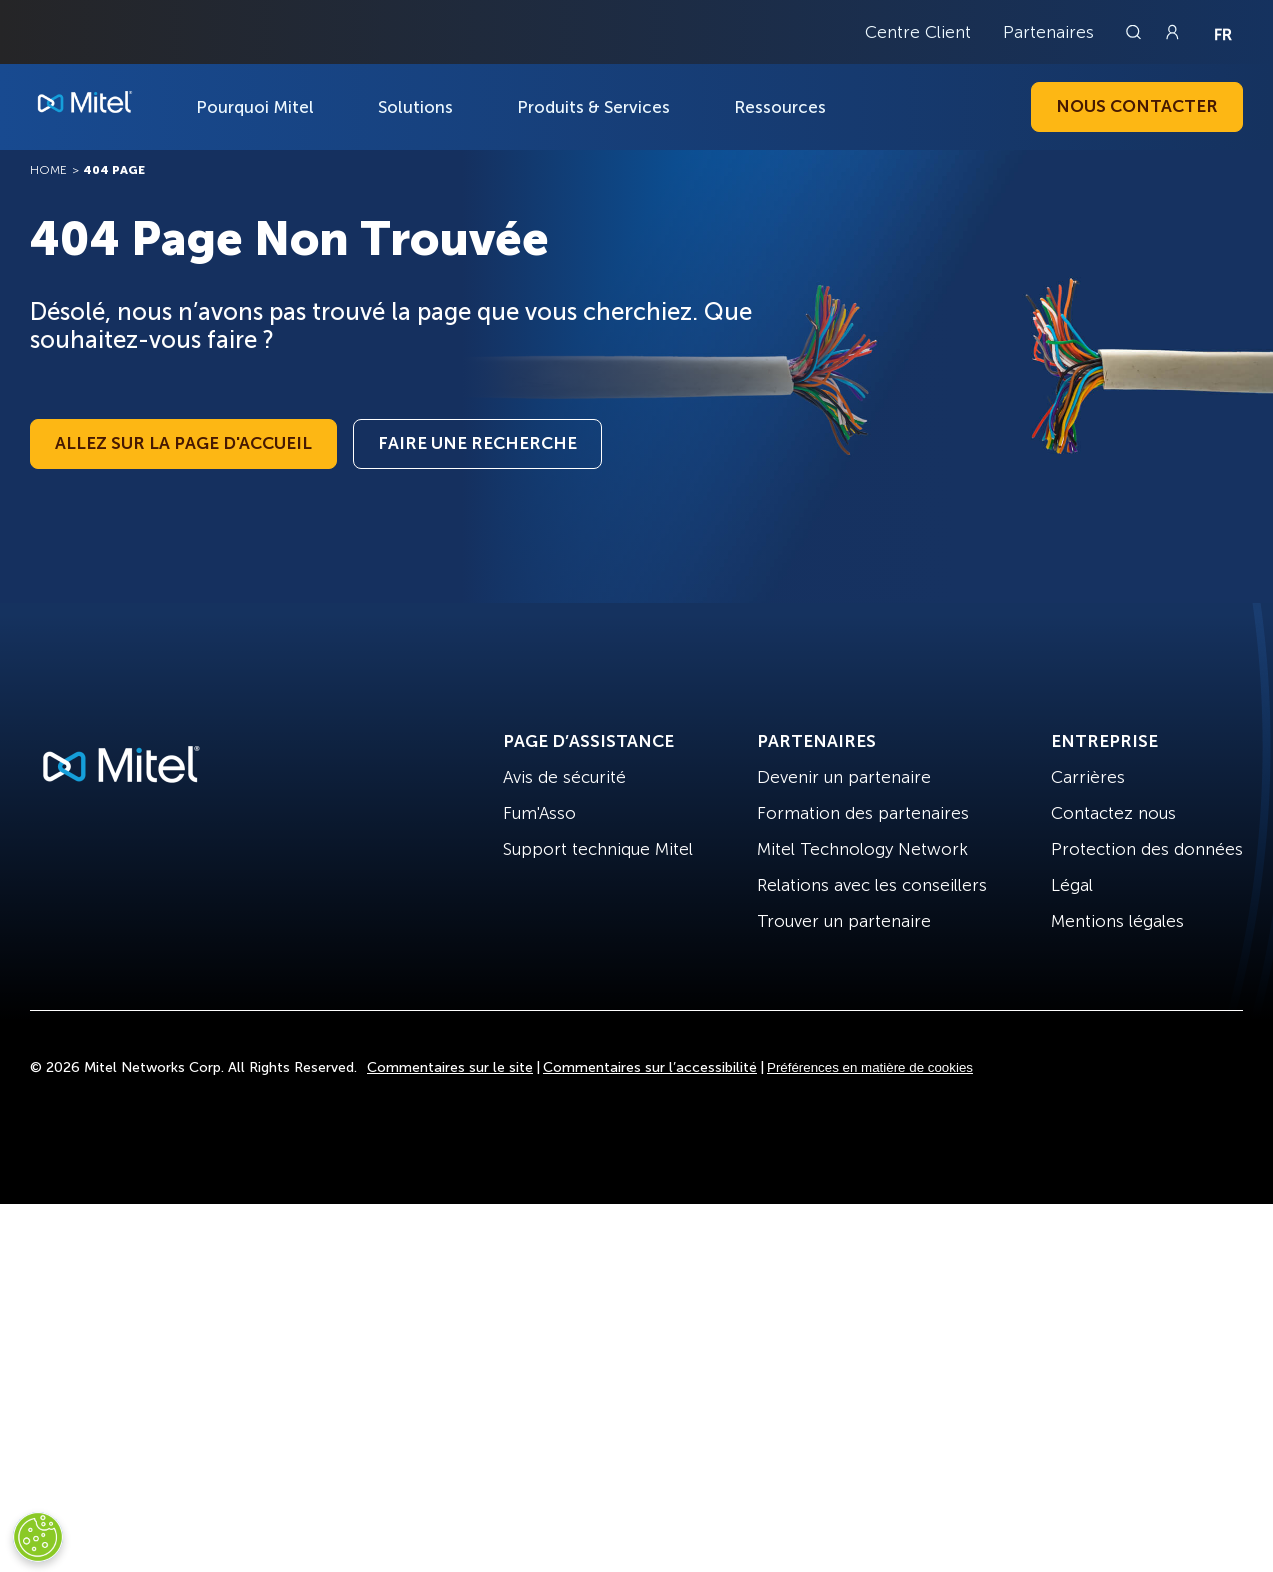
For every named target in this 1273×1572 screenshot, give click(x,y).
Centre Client (918, 32)
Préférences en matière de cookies (870, 1067)
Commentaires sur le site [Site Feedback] (450, 1067)
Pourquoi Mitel (255, 107)
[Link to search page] (1136, 32)
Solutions (415, 107)
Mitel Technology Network (862, 849)
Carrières (1088, 777)
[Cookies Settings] (38, 1537)
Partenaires (1048, 32)
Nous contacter (1137, 106)
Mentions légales (1117, 921)
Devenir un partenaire (844, 777)
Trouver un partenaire (844, 921)
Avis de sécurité (564, 777)
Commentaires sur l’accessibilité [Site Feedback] (650, 1067)
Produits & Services (593, 107)
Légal (1072, 885)
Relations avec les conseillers (872, 885)
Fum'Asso (539, 813)
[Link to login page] (1172, 32)
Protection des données (1147, 849)
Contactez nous (1113, 813)
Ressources (780, 107)
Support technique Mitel (598, 849)
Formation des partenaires (863, 813)
